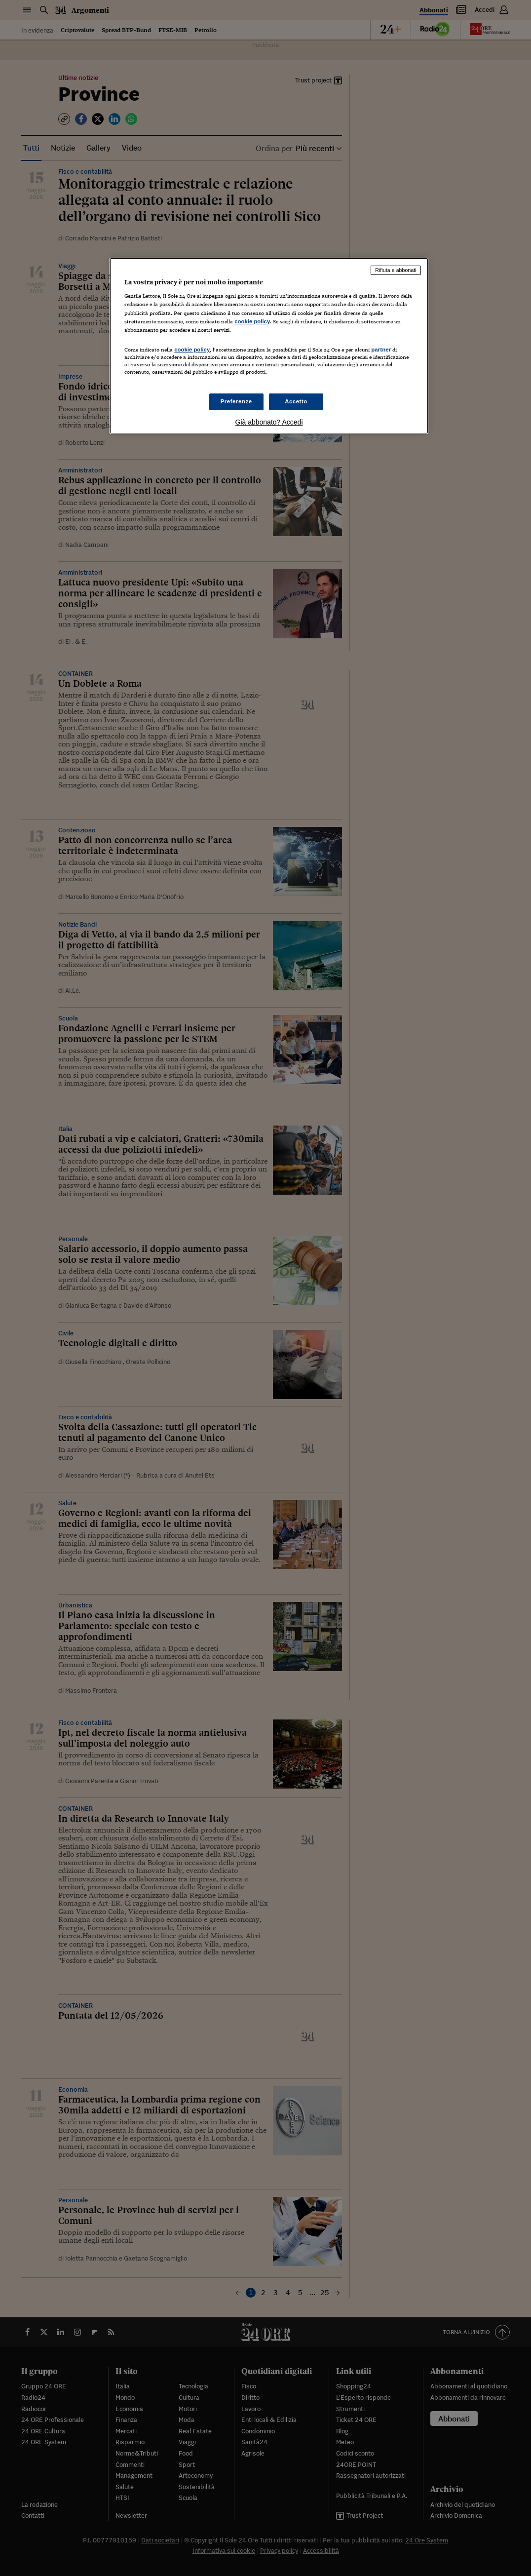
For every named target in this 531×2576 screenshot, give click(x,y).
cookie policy (252, 321)
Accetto (296, 401)
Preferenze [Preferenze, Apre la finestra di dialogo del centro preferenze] (236, 401)
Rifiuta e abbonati (396, 270)
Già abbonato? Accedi (269, 422)
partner (381, 349)
